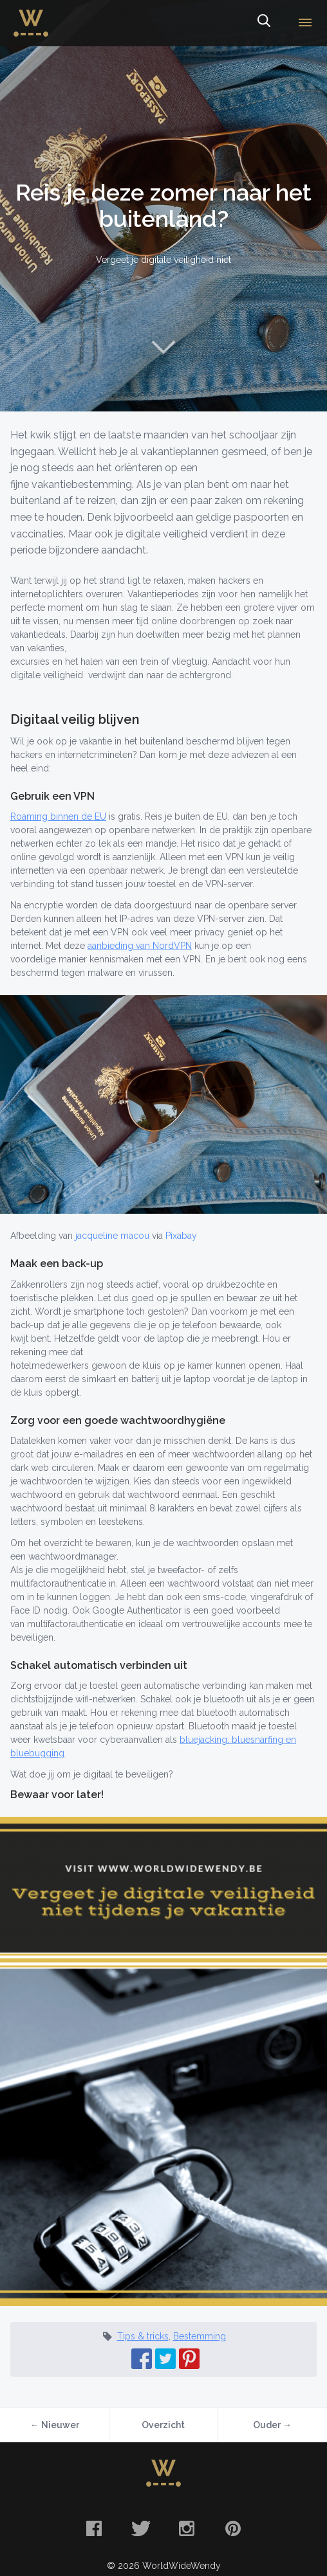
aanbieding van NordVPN (140, 946)
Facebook (94, 2528)
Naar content (163, 347)
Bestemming (199, 2336)
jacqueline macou (112, 1235)
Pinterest (233, 2528)
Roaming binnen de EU (58, 816)
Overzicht (163, 2425)
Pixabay (181, 1235)
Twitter (140, 2528)
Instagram (186, 2528)
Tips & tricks (143, 2336)
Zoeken (263, 23)
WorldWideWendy (30, 15)
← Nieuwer (54, 2425)
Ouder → (272, 2425)
